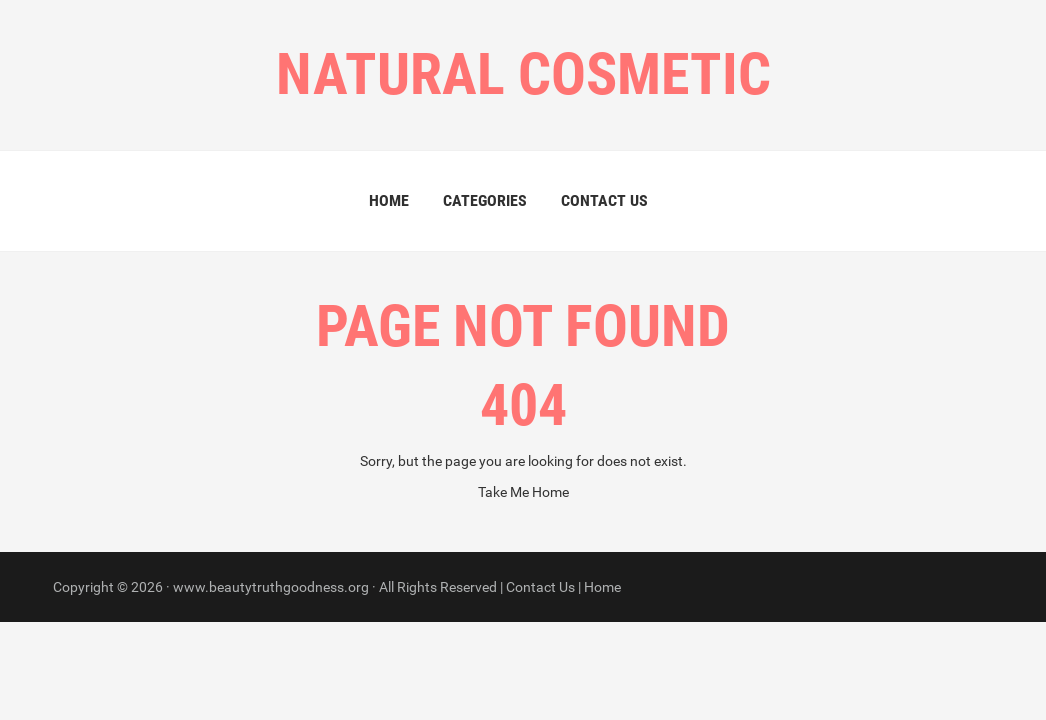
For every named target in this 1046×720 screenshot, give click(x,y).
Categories (485, 200)
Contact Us (604, 200)
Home (389, 200)
